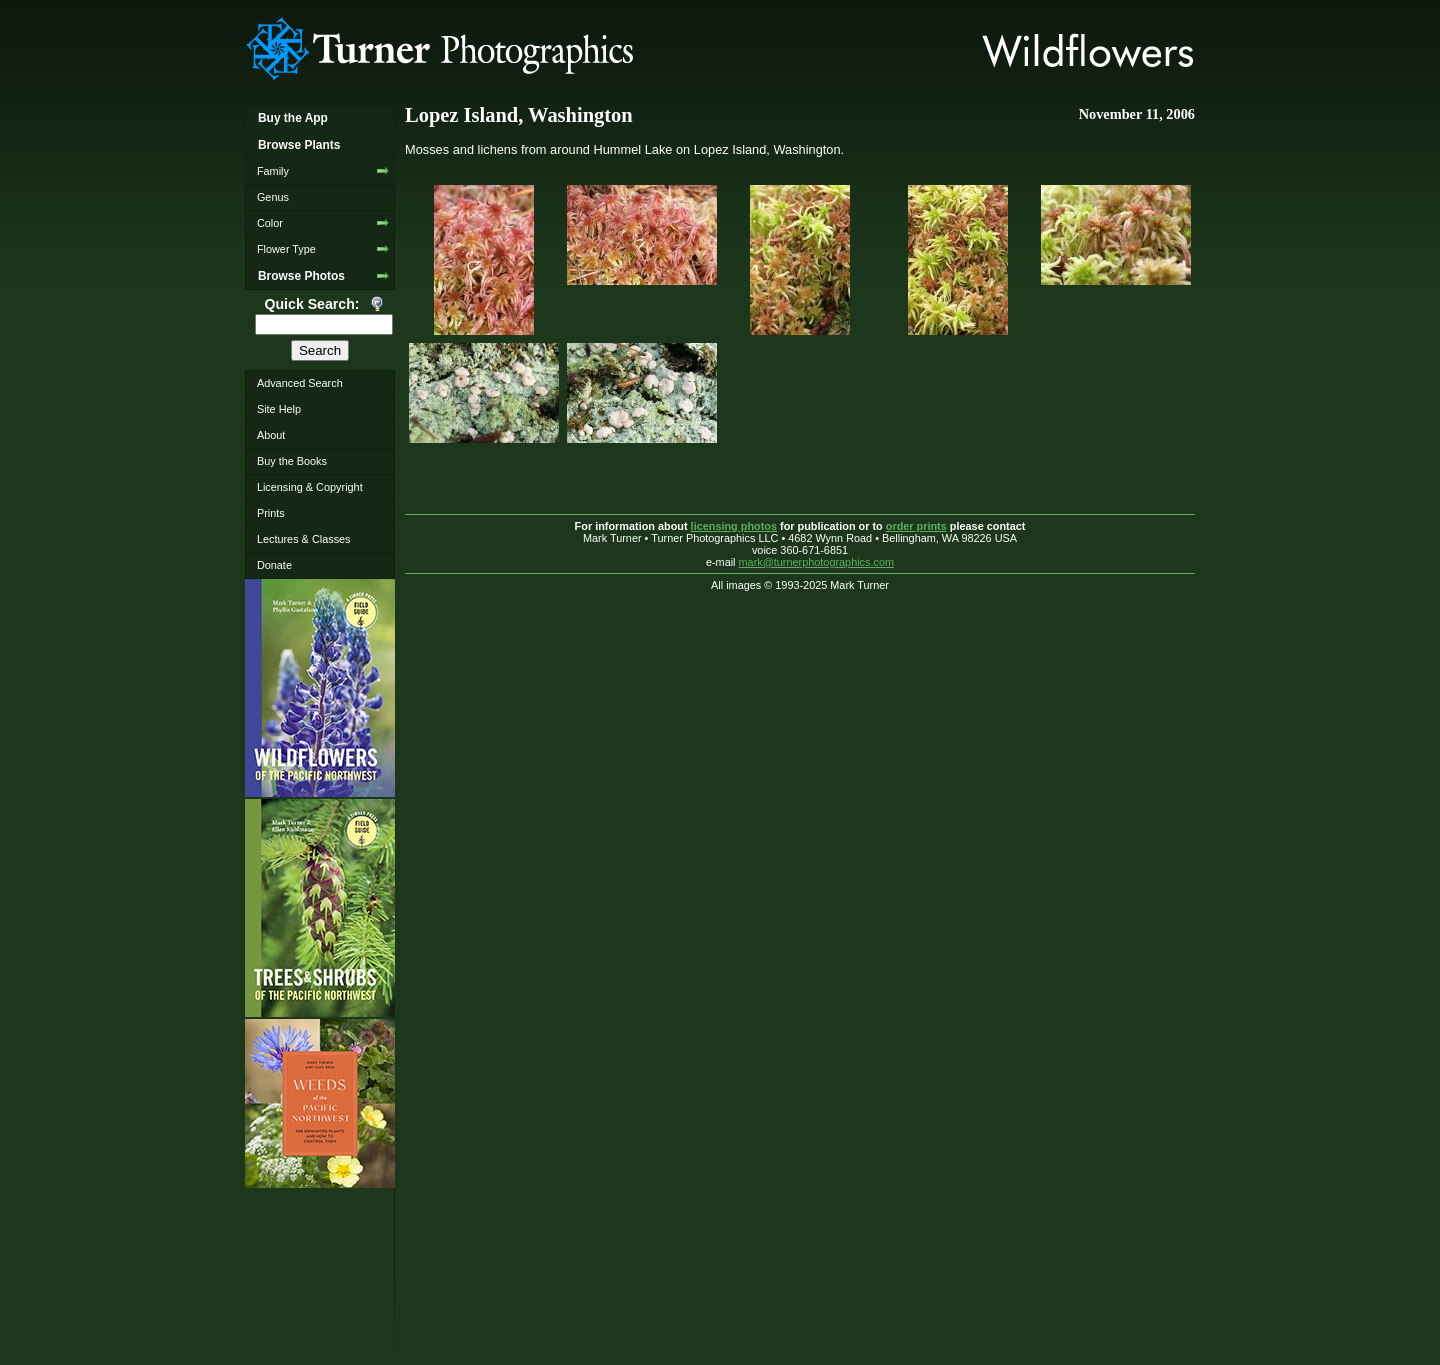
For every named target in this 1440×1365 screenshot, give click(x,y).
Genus (273, 197)
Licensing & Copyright (310, 487)
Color (270, 223)
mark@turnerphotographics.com (817, 562)
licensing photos (734, 526)
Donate (274, 565)
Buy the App (293, 118)
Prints (271, 513)
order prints (916, 526)
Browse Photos (301, 276)
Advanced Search (300, 383)
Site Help (279, 409)
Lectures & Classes (304, 539)
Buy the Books (292, 461)
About (271, 435)
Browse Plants (299, 145)
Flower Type (286, 249)
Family (273, 171)
